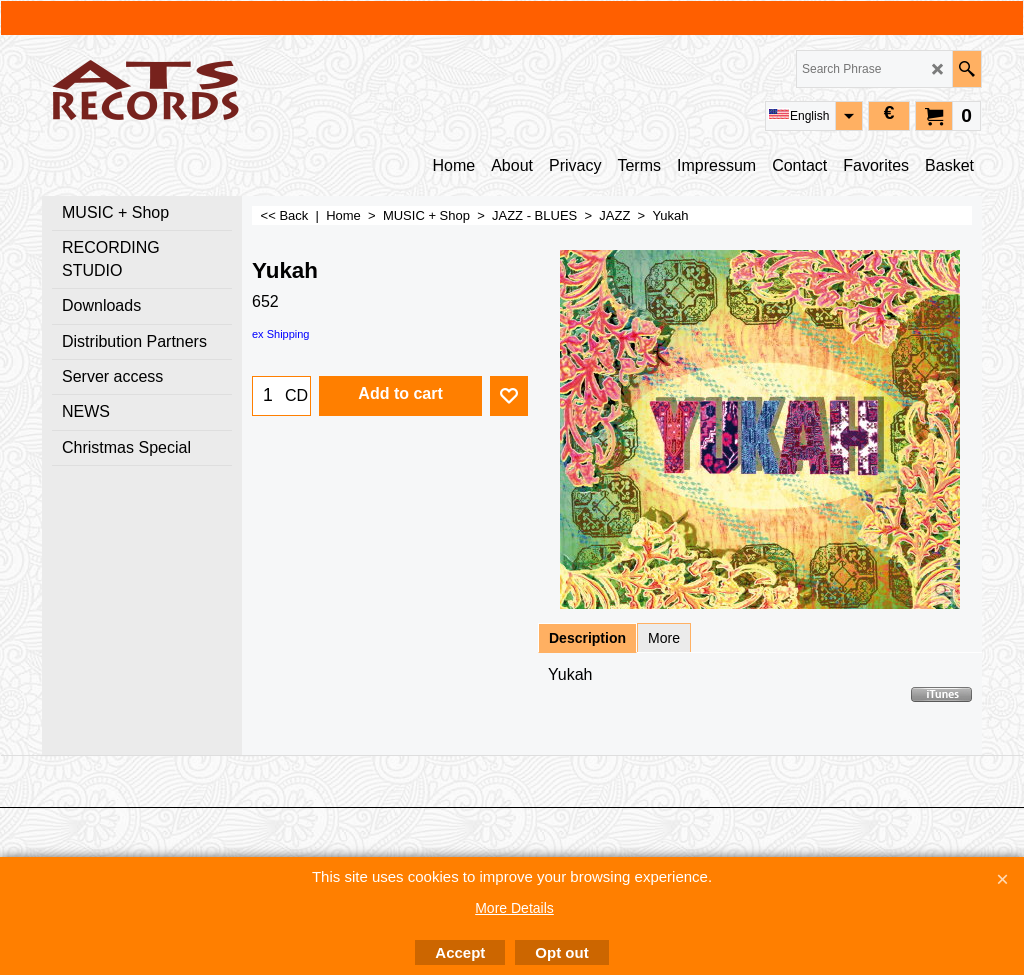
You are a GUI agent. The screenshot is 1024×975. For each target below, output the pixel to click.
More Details (514, 908)
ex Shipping (281, 334)
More (664, 638)
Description (587, 638)
